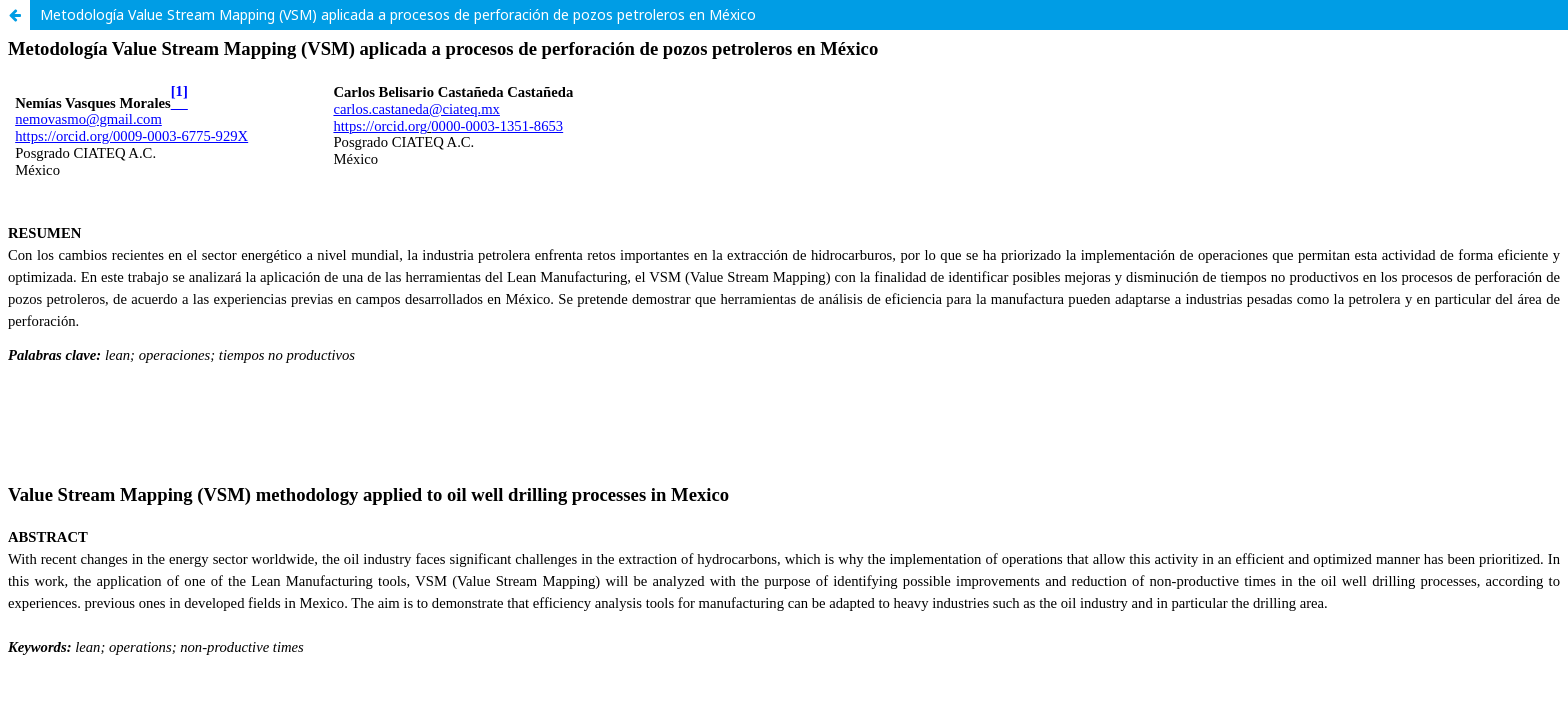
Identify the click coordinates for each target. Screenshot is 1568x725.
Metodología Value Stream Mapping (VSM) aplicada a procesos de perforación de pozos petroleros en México (398, 14)
